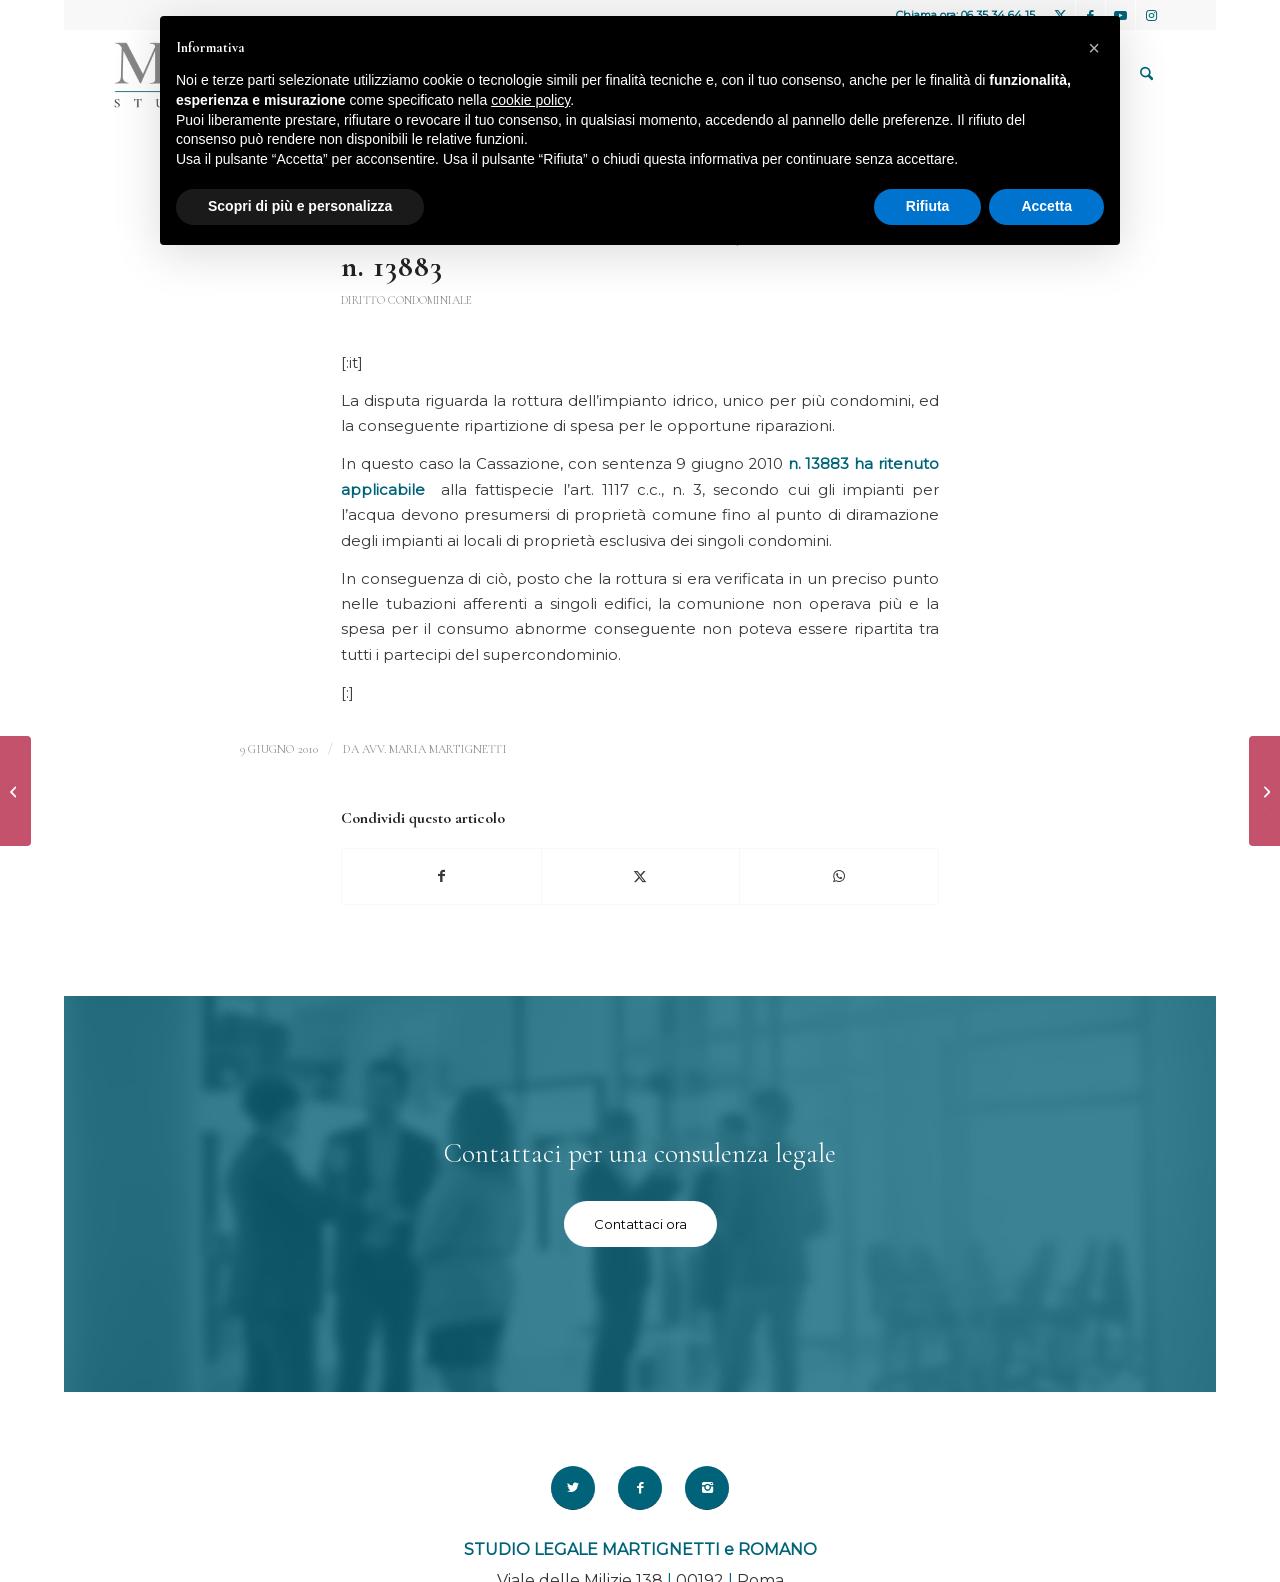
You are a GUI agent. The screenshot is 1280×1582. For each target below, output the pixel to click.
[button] (1094, 48)
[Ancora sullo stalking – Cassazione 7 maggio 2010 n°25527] (15, 791)
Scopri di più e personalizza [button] (300, 206)
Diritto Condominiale (406, 300)
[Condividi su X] (641, 876)
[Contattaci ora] (640, 1224)
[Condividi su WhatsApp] (839, 876)
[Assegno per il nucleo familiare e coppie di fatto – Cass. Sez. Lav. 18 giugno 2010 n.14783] (1264, 791)
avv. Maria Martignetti (434, 749)
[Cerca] (1146, 75)
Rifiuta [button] (928, 206)
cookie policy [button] (530, 100)
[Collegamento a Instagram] (1151, 15)
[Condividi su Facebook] (441, 876)
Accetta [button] (1046, 206)
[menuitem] (1146, 75)
